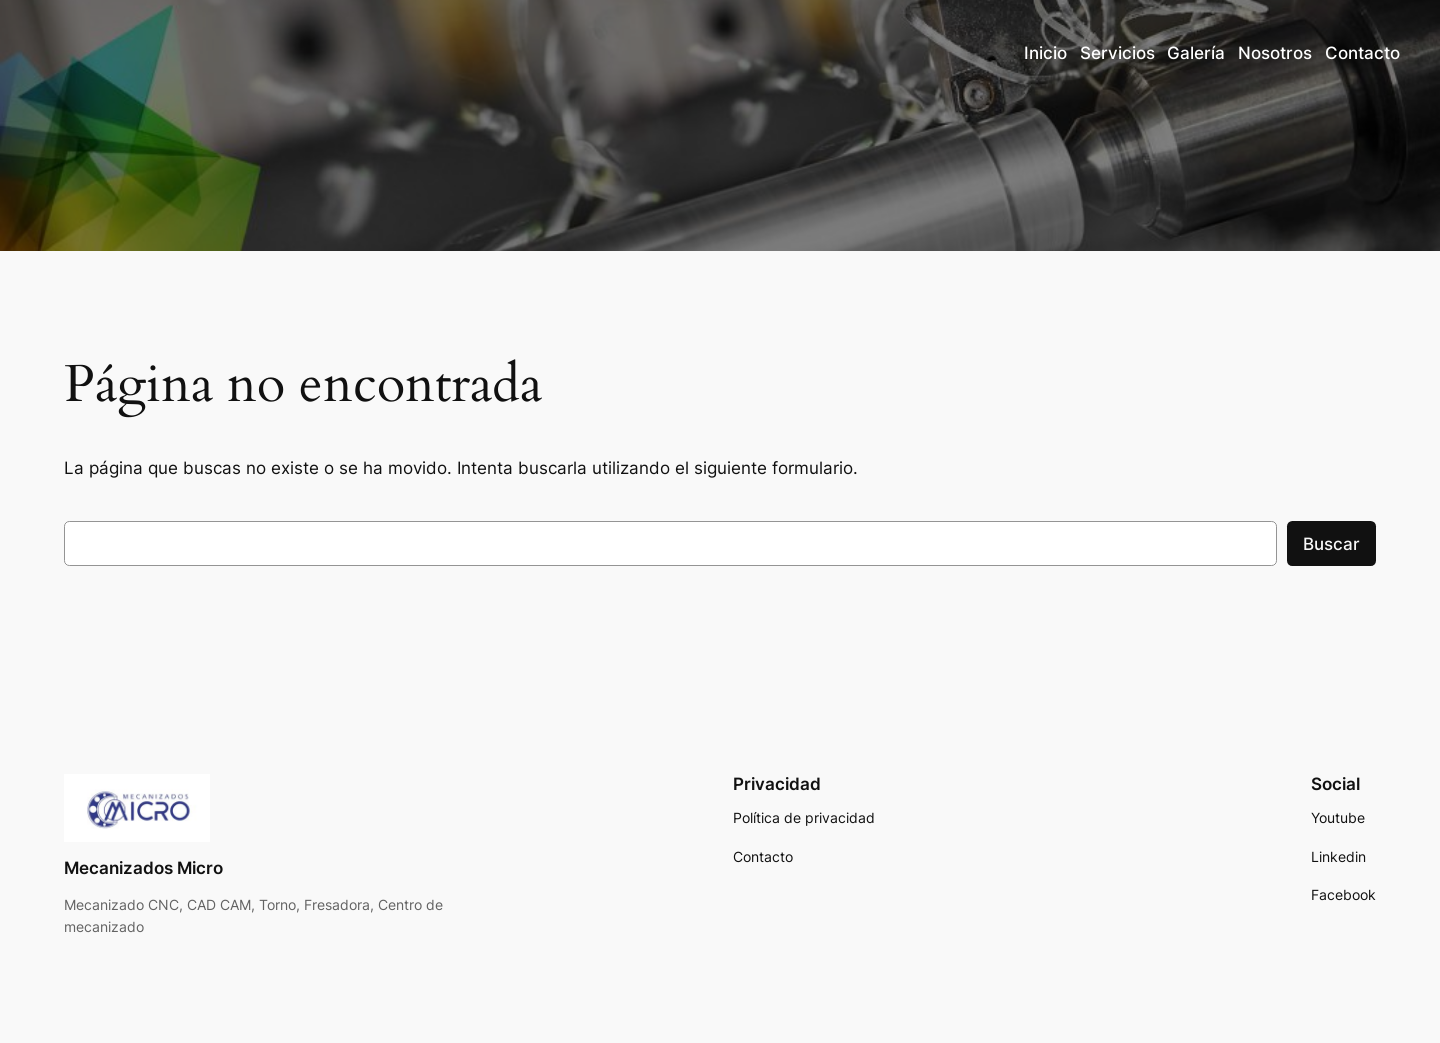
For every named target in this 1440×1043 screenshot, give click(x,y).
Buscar (1331, 544)
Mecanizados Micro (143, 868)
